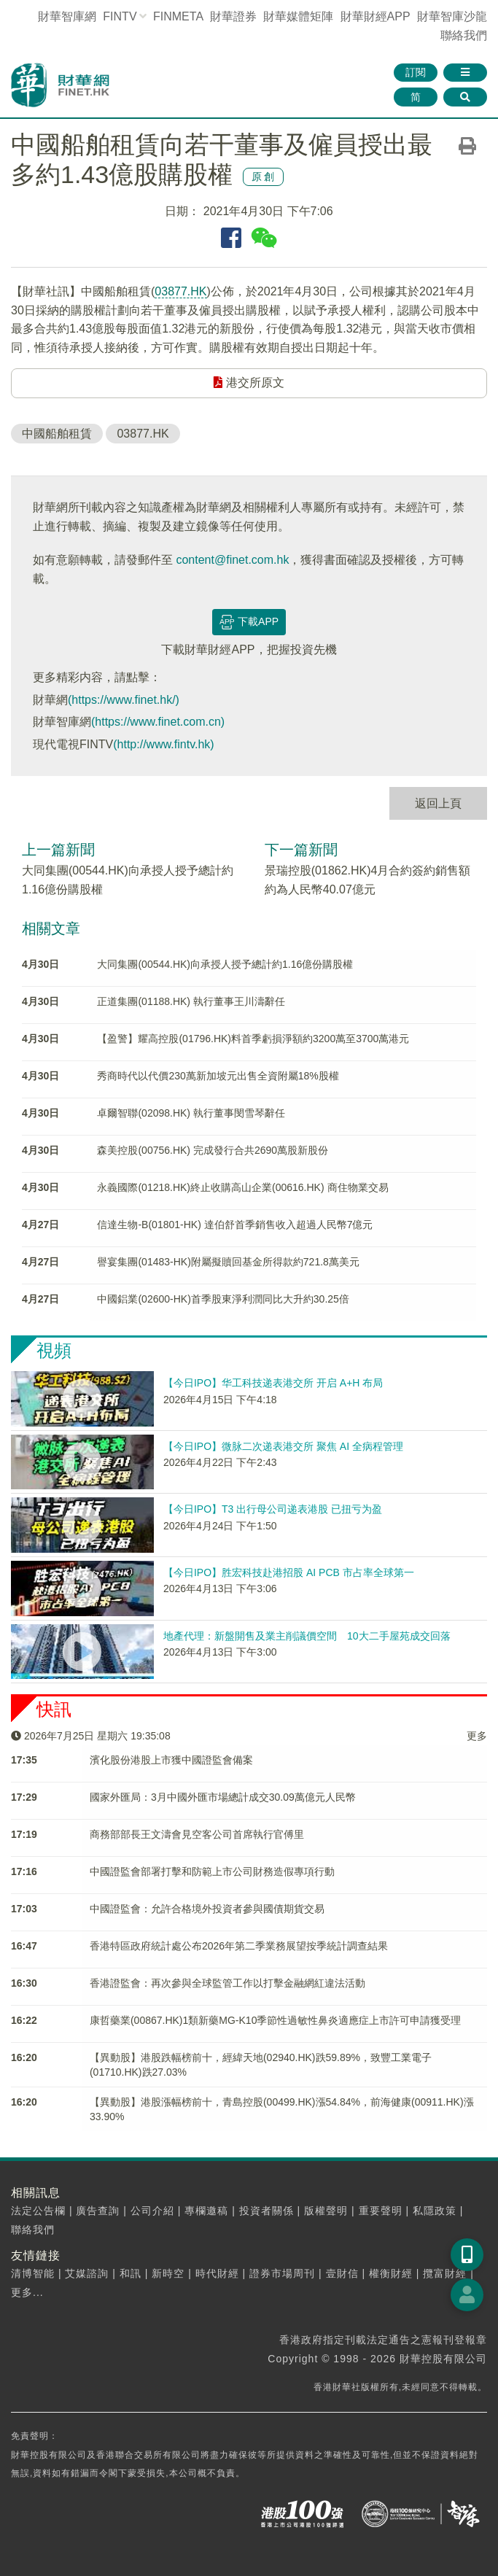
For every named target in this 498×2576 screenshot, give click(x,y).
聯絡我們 (463, 35)
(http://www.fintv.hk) (163, 744)
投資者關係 (266, 2210)
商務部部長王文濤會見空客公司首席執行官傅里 (197, 1834)
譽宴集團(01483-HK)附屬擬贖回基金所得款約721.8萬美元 (228, 1262)
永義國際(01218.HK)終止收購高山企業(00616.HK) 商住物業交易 (242, 1187)
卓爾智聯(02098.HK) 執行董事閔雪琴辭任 (190, 1113)
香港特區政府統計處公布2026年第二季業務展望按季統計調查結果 (239, 1946)
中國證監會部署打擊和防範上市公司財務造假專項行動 (212, 1871)
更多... (27, 2292)
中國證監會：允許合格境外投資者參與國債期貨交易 (207, 1908)
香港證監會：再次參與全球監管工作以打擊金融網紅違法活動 (227, 1983)
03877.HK (180, 291)
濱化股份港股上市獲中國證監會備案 (171, 1760)
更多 (477, 1736)
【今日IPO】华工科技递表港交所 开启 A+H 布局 (273, 1383)
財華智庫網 (67, 16)
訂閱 (415, 72)
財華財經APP (376, 16)
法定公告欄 (38, 2210)
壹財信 (342, 2273)
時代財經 (217, 2273)
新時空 (168, 2273)
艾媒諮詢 (87, 2273)
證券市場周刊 (282, 2273)
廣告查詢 (98, 2210)
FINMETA (178, 16)
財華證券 (233, 16)
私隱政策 (434, 2210)
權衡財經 (391, 2273)
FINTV (119, 16)
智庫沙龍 (452, 16)
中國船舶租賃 (57, 433)
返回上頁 (438, 803)
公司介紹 (152, 2210)
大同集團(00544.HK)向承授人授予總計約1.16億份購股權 (225, 964)
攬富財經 (445, 2273)
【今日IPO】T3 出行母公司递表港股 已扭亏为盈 (272, 1509)
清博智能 (33, 2273)
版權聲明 (326, 2210)
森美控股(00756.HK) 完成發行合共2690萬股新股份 (212, 1150)
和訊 (130, 2273)
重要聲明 (380, 2210)
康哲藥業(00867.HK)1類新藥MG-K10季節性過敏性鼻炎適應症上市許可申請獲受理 (276, 2020)
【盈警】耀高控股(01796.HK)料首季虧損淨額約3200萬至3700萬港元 (253, 1038)
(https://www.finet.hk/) (123, 700)
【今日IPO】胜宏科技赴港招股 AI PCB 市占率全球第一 (288, 1572)
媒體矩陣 (298, 16)
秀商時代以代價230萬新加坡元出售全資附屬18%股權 (217, 1076)
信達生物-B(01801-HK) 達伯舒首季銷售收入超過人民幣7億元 (235, 1224)
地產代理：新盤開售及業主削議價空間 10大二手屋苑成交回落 (307, 1636)
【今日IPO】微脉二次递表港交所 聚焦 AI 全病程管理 (283, 1446)
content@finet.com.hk (232, 560)
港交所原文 (249, 382)
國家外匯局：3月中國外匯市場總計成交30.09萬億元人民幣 (223, 1797)
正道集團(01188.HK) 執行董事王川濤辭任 (190, 1001)
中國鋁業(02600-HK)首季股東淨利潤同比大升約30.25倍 (223, 1299)
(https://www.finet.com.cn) (158, 721)
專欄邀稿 (206, 2210)
